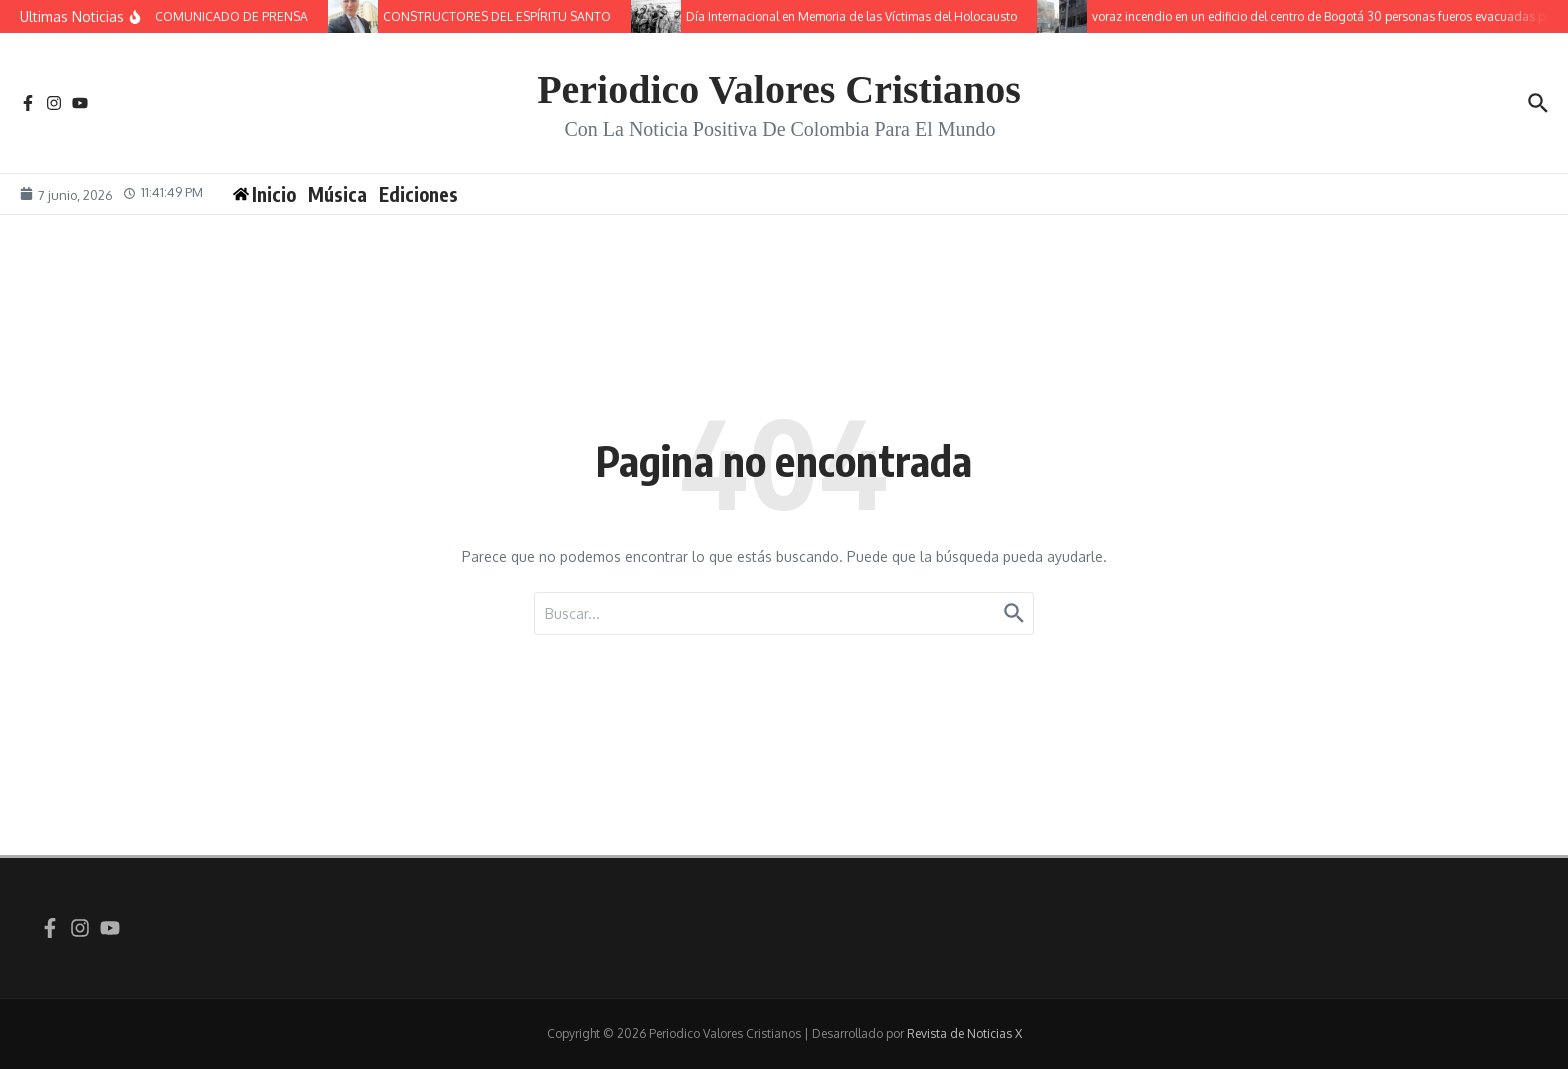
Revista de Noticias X (964, 1033)
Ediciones (419, 194)
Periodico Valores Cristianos (779, 89)
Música (338, 194)
